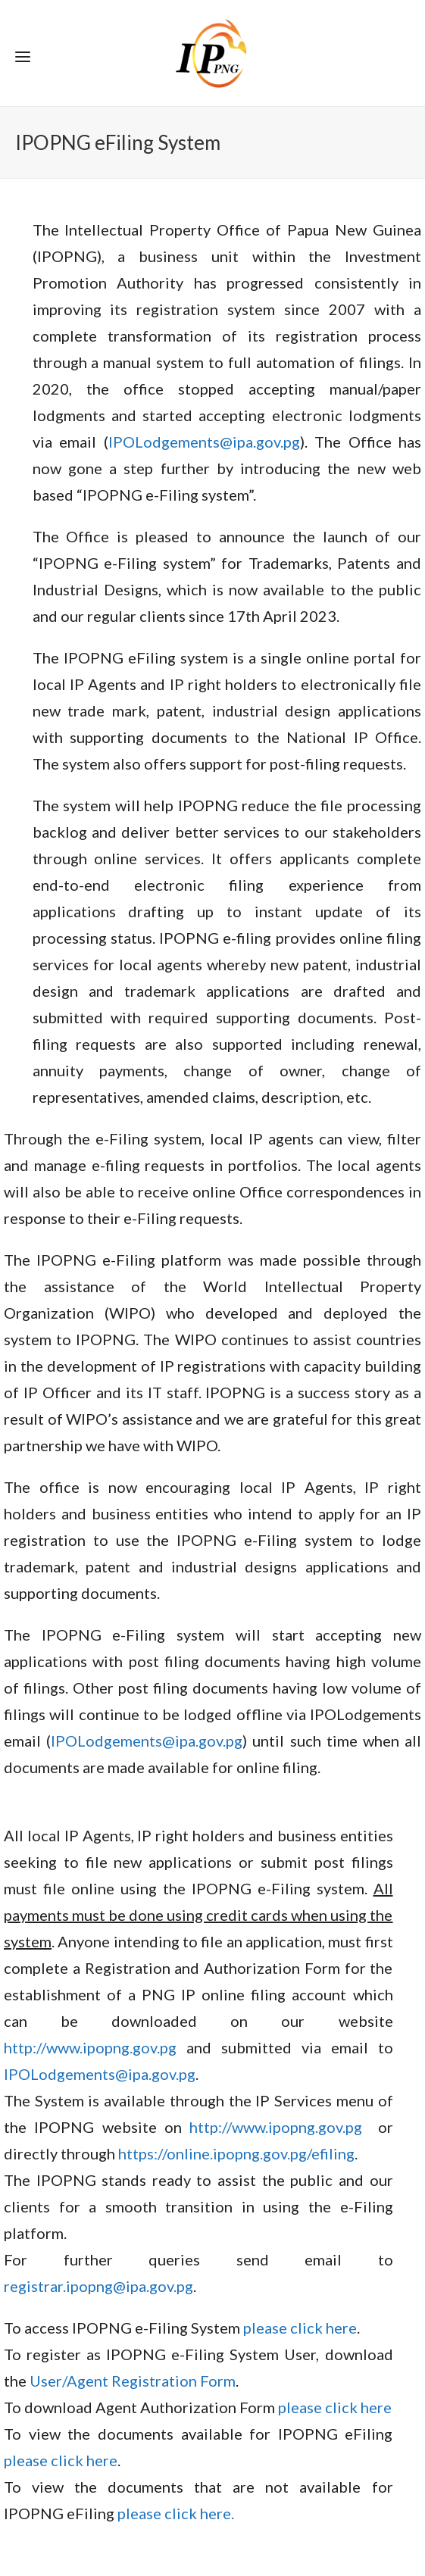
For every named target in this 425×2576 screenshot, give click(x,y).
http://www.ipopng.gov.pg (90, 2047)
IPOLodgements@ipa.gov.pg (204, 441)
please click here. (175, 2513)
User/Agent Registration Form (133, 2380)
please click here (300, 2327)
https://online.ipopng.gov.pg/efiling (236, 2153)
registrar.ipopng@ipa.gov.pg (98, 2286)
